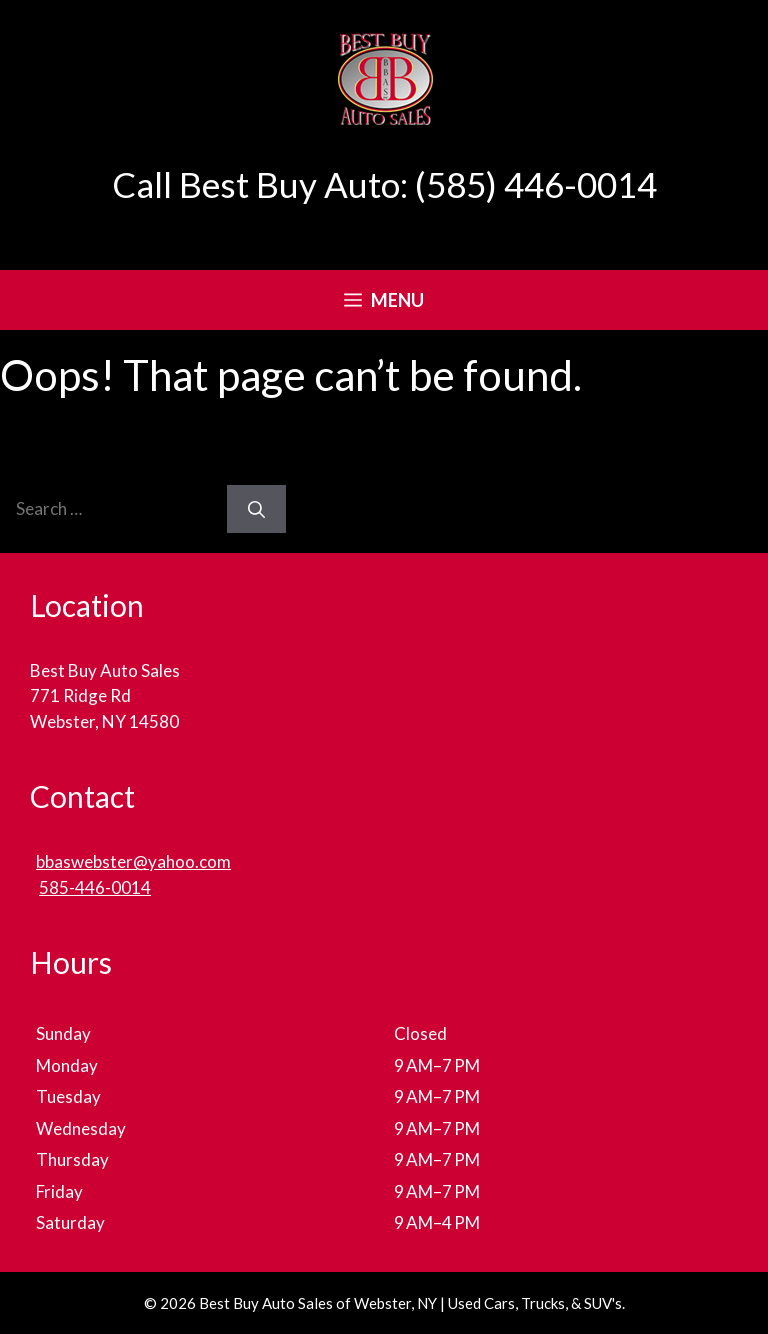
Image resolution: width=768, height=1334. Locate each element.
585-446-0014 (95, 887)
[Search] (256, 509)
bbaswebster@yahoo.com (133, 861)
